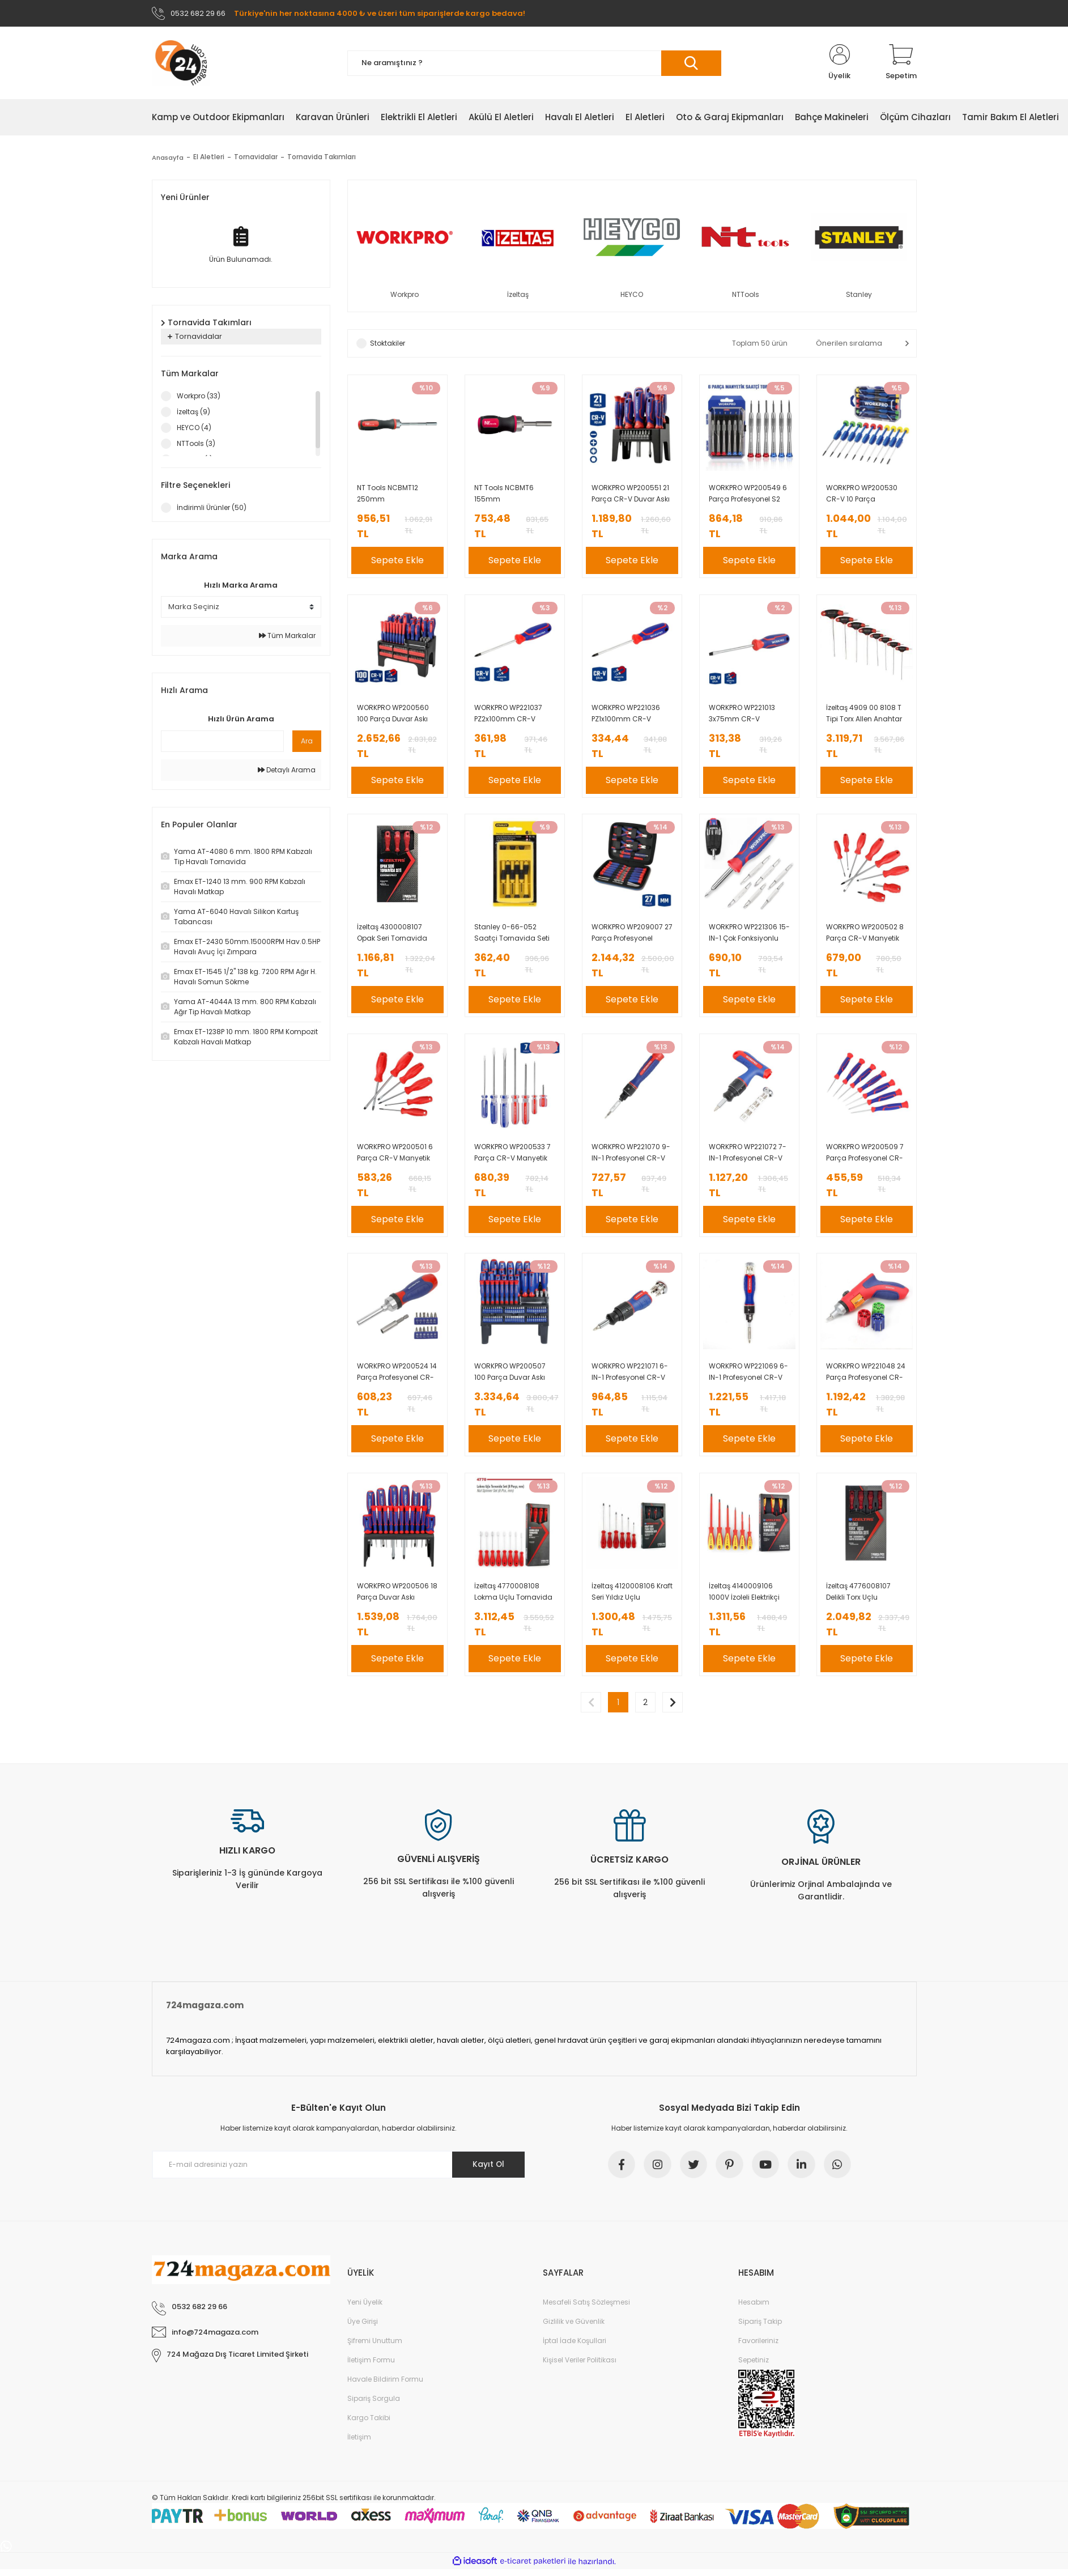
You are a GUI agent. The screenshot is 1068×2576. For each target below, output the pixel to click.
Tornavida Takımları (323, 158)
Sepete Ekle (397, 561)
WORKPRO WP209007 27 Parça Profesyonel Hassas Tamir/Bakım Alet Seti (632, 936)
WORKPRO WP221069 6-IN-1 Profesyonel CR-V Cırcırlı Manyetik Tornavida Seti (748, 1377)
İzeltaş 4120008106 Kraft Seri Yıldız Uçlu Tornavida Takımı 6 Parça (632, 1597)
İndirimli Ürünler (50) (211, 508)
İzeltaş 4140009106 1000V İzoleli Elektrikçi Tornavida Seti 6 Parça (748, 1597)
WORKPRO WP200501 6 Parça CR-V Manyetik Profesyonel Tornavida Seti (395, 1156)
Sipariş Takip (760, 2328)
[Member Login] (840, 63)
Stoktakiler (387, 344)
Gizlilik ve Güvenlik (574, 2328)
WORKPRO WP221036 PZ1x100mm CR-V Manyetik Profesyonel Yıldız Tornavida (627, 715)
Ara (307, 741)
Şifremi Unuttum (374, 2347)
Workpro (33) (198, 396)
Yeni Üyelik (364, 2309)
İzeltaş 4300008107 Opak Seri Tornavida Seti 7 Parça (392, 936)
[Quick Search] (222, 742)
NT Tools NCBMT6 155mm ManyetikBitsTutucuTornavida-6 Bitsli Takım (514, 495)
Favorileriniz (758, 2347)
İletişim (359, 2444)
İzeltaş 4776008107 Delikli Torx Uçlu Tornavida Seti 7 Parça (865, 1597)
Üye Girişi (362, 2328)
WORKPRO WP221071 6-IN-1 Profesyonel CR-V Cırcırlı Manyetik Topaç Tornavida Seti (631, 1377)
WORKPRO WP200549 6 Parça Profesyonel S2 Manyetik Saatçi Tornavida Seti (748, 495)
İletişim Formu (371, 2366)
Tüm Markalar (287, 636)
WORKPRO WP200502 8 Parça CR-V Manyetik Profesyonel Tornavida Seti (865, 936)
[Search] (534, 63)
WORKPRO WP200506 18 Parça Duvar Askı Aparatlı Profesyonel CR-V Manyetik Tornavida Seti (397, 1597)
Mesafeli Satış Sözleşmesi (586, 2309)
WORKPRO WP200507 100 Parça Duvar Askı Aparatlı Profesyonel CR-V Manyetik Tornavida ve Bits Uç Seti (510, 1377)
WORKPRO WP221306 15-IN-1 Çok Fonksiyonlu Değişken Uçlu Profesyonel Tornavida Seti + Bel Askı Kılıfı (749, 936)
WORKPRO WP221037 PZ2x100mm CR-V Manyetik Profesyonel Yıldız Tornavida (510, 715)
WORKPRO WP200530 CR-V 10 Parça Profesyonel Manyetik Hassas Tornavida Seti (865, 495)
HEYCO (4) (194, 428)
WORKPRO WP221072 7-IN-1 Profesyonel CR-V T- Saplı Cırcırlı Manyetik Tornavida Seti (747, 1156)
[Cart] (901, 63)
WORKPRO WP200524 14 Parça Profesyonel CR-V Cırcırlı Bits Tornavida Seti (397, 1377)
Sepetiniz (753, 2366)
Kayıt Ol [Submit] (487, 2170)
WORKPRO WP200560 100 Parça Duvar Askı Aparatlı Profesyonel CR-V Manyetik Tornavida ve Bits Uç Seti (393, 715)
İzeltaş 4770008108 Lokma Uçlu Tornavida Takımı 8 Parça (513, 1597)
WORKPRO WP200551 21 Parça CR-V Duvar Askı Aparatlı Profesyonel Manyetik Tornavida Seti (631, 495)
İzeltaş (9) (193, 412)
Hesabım (753, 2309)
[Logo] (181, 63)
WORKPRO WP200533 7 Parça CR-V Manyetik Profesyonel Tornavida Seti (512, 1156)
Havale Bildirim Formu (385, 2386)
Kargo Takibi (368, 2424)
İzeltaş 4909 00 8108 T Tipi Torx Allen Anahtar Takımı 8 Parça (864, 715)
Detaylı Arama (287, 770)
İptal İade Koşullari (574, 2347)
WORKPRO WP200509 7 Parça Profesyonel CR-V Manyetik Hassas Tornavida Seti (865, 1156)
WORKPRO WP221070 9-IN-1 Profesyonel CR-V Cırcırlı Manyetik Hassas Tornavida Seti (631, 1156)
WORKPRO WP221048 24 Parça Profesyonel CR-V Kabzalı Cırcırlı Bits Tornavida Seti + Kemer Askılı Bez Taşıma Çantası (866, 1377)
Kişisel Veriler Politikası (579, 2366)
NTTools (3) (196, 444)
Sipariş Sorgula (373, 2405)
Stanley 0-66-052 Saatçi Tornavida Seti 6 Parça (512, 936)
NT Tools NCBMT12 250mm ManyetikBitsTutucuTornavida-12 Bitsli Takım (397, 495)
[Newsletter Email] (339, 2171)
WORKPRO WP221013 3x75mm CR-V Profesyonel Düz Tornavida (742, 715)
